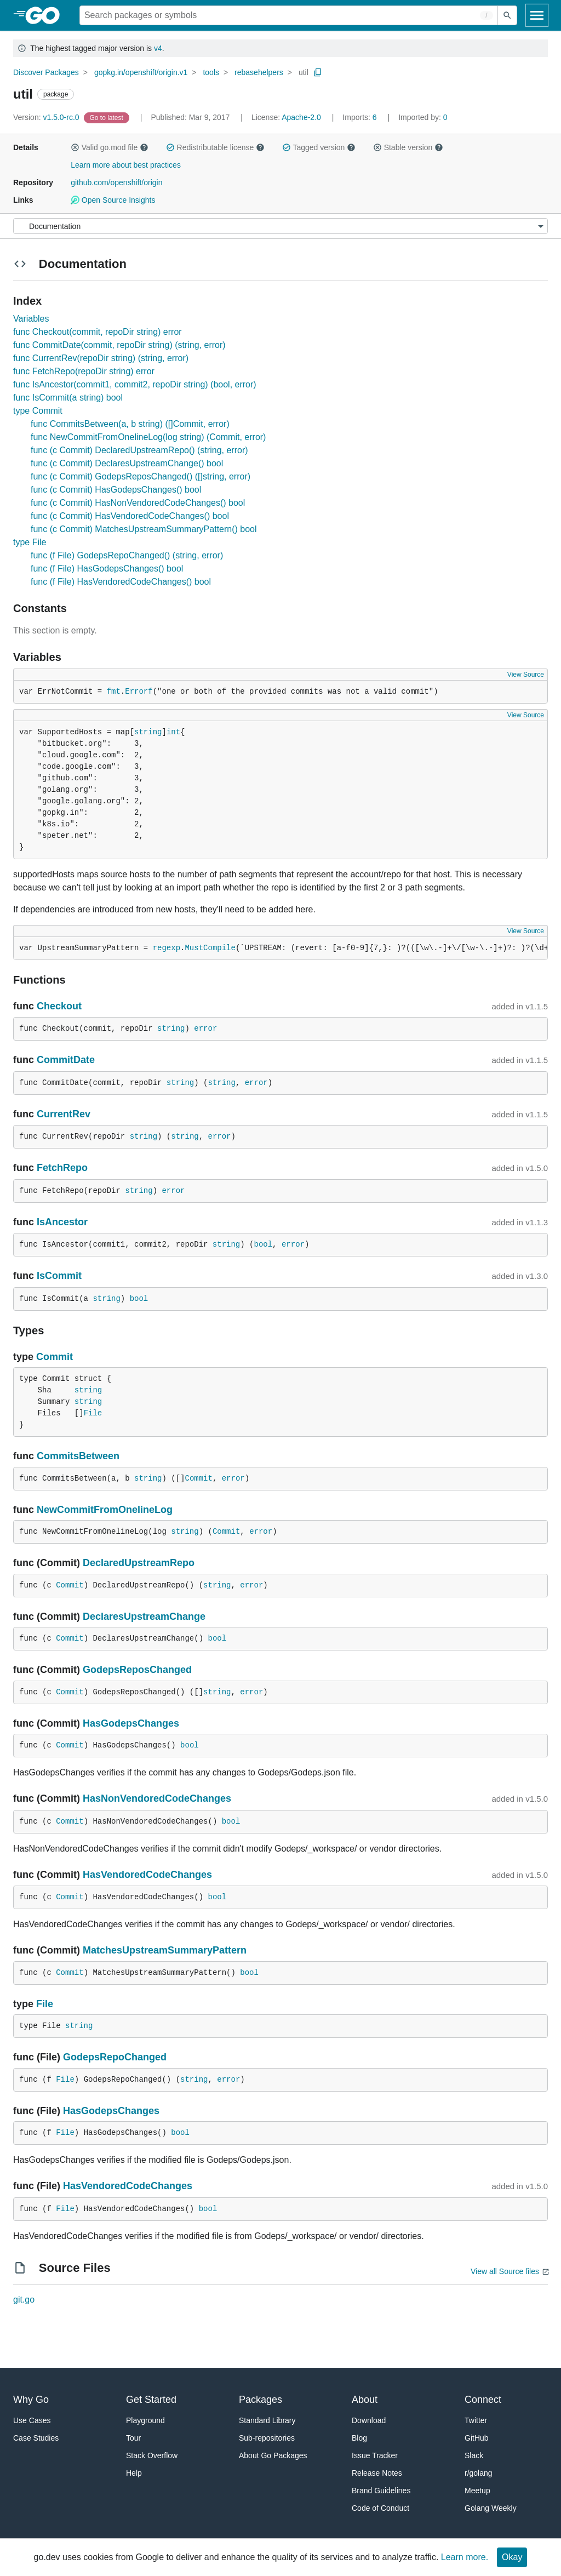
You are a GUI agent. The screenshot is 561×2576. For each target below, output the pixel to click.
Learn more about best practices (126, 165)
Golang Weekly (491, 2508)
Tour (133, 2438)
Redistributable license (215, 147)
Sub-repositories (267, 2438)
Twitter (476, 2420)
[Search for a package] (288, 15)
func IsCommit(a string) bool (68, 397)
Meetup (477, 2490)
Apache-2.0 (301, 117)
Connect (483, 2399)
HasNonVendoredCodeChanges (157, 1798)
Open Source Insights (113, 200)
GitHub (477, 2438)
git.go (24, 2299)
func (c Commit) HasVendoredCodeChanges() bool (130, 516)
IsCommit (59, 1275)
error (205, 1028)
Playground (145, 2420)
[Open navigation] (537, 15)
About (364, 2399)
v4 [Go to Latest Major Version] (158, 48)
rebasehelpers (258, 72)
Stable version (408, 147)
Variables (31, 318)
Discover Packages (46, 72)
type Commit (37, 410)
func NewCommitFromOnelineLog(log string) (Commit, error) (148, 437)
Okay (512, 2557)
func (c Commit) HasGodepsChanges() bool (116, 489)
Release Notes (377, 2473)
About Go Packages (273, 2455)
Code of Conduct (380, 2508)
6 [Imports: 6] (360, 117)
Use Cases (31, 2420)
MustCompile (210, 948)
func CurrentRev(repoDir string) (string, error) (100, 358)
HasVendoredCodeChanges (147, 1874)
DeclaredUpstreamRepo (138, 1562)
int (173, 732)
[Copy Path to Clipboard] (318, 72)
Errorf (138, 691)
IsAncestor (62, 1221)
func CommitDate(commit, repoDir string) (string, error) (119, 345)
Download (369, 2420)
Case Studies (36, 2438)
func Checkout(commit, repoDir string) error (97, 331)
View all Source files (505, 2271)
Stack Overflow (152, 2455)
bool (263, 1244)
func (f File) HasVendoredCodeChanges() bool (121, 581)
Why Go (31, 2399)
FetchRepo (62, 1167)
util (303, 72)
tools (211, 72)
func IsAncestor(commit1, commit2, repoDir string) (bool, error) (134, 384)
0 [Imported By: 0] (423, 117)
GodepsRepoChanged (115, 2057)
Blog (359, 2438)
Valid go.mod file (109, 147)
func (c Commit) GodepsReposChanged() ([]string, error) (140, 476)
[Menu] (280, 226)
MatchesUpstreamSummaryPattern (165, 1950)
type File (29, 542)
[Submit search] (507, 15)
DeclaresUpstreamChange (144, 1616)
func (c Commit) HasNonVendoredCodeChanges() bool (138, 502)
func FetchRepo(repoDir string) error (83, 371)
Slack (474, 2455)
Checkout (59, 1006)
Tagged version (319, 147)
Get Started (151, 2399)
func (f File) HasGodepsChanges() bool (107, 568)
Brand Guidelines (381, 2490)
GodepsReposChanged (137, 1669)
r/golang (479, 2473)
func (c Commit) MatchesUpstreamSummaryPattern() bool (144, 529)
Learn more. (464, 2557)
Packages (260, 2399)
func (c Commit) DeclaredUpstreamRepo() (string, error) (139, 450)
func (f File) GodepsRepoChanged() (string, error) (127, 555)
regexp (166, 948)
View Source (525, 674)
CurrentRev (63, 1114)
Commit (54, 1356)
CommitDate (66, 1059)
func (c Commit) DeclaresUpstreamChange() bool (127, 463)
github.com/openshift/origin (116, 182)
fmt (114, 691)
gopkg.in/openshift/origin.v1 (140, 72)
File (93, 1413)
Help (134, 2473)
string (148, 732)
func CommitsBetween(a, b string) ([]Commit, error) (130, 424)
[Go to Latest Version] (107, 117)
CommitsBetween (78, 1455)
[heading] (46, 15)
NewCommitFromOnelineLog (105, 1509)
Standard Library (267, 2420)
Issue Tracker (375, 2455)
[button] (75, 147)
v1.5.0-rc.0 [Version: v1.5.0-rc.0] (47, 117)
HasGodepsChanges (131, 1723)
